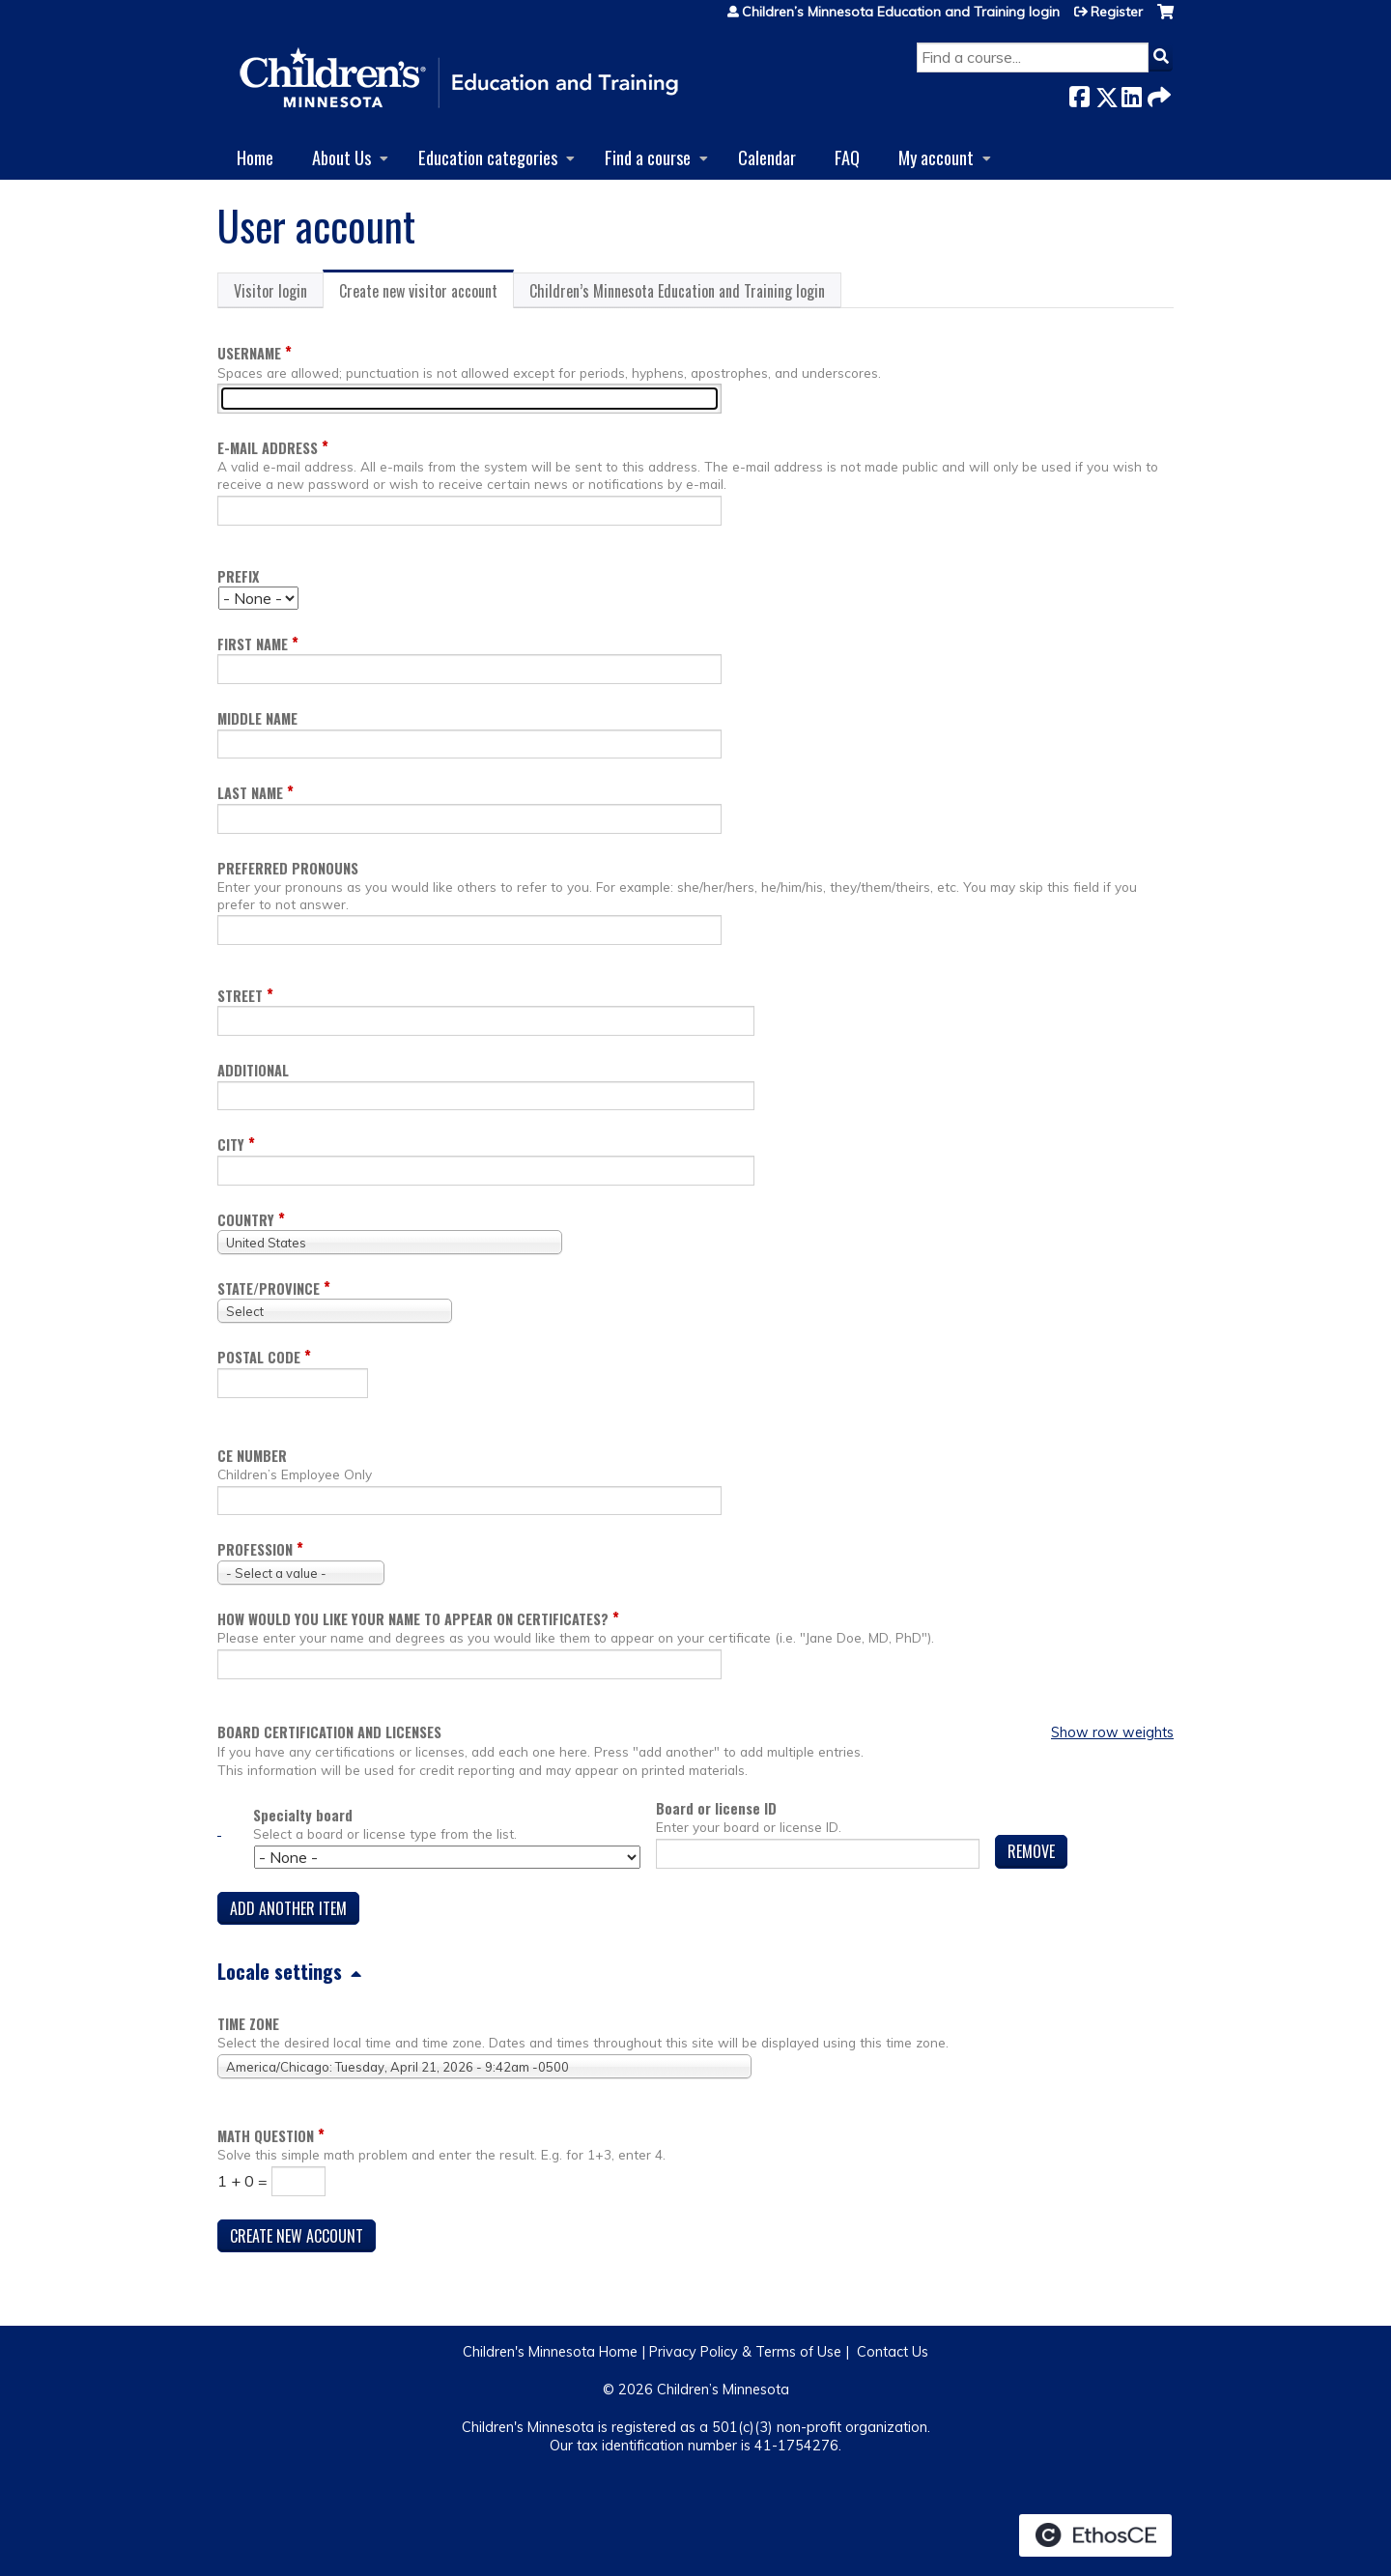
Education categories (487, 157)
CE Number (252, 1455)
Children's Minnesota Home (550, 2352)
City (230, 1144)
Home (255, 157)
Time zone (248, 2024)
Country (245, 1220)
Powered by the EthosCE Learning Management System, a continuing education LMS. (1095, 2535)
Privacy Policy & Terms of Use (745, 2352)
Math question (265, 2136)
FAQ (847, 157)
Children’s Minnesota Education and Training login (901, 11)
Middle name (257, 718)
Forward (1157, 93)
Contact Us (892, 2352)
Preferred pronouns (287, 868)
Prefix (238, 576)
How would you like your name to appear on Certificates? (413, 1619)
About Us (341, 157)
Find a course (648, 157)
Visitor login (270, 290)
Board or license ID (716, 1808)
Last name (250, 793)
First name (252, 644)
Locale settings (279, 1971)
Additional (253, 1070)
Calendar (767, 157)
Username (249, 353)
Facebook (1079, 93)
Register (1117, 11)
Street (240, 996)
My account (936, 157)
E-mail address (267, 448)
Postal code (258, 1357)
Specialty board (303, 1815)
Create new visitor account (426, 293)
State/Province (268, 1288)
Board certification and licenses (329, 1732)
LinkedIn (1131, 93)
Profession (255, 1549)
